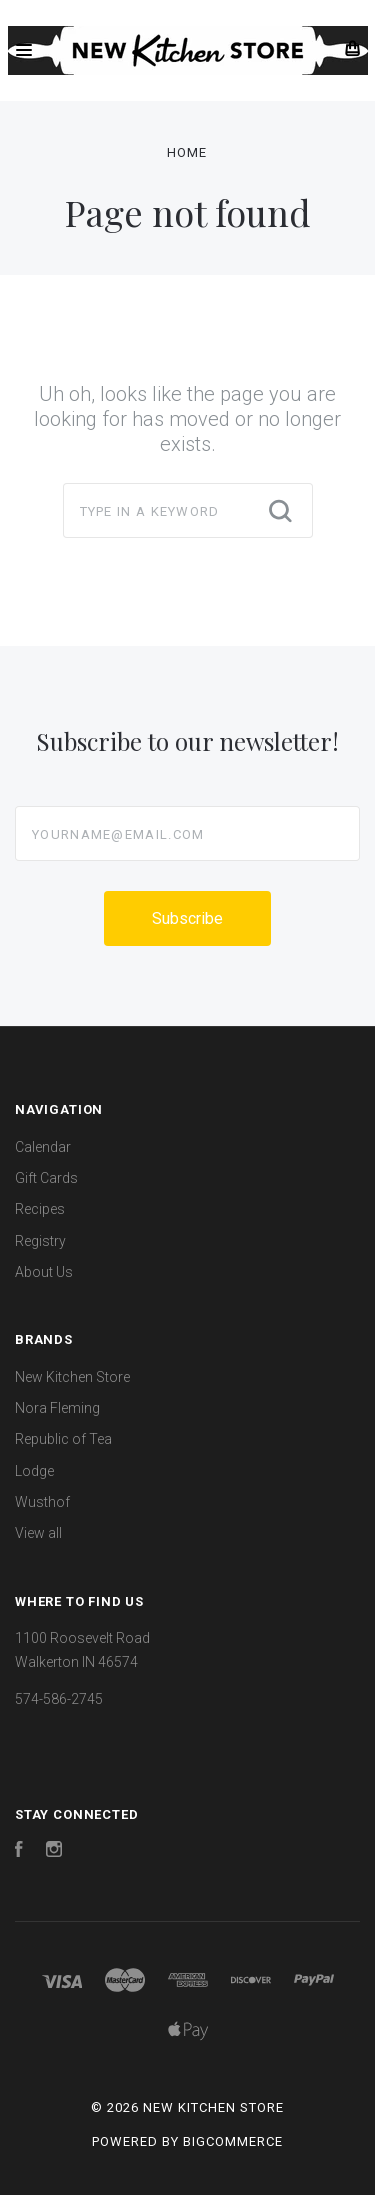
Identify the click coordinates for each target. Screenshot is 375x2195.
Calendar (43, 1147)
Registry (40, 1241)
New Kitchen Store (72, 1377)
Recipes (40, 1209)
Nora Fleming (57, 1408)
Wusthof (42, 1502)
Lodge (34, 1471)
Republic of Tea (63, 1439)
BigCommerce (233, 2141)
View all (38, 1533)
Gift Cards (46, 1178)
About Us (44, 1272)
